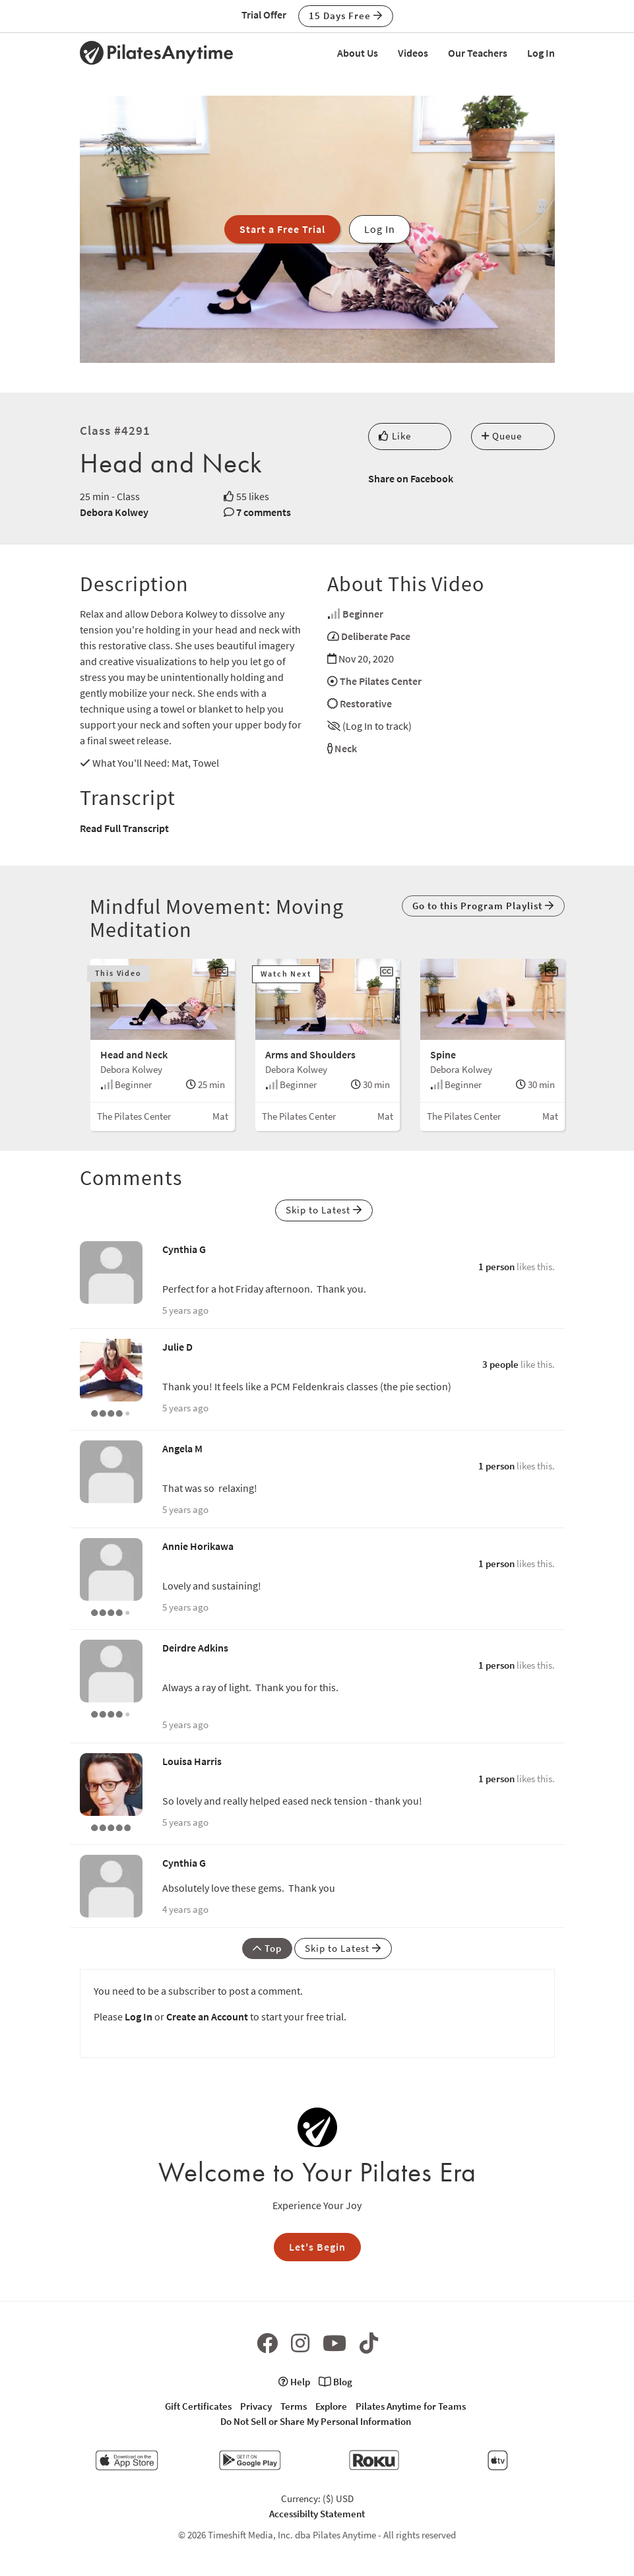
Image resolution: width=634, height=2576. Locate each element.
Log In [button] (379, 229)
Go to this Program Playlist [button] (483, 905)
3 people (500, 1364)
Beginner (362, 613)
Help (294, 2381)
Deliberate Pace (375, 636)
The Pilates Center (381, 681)
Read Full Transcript (124, 828)
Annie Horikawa (198, 1546)
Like (395, 436)
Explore (331, 2406)
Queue (502, 436)
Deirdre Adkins (195, 1647)
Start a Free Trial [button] (282, 229)
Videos (413, 52)
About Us (357, 52)
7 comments (263, 512)
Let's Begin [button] (317, 2246)
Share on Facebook (410, 478)
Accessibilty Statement (317, 2513)
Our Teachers (477, 52)
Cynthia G (184, 1249)
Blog (335, 2381)
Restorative (366, 703)
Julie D (177, 1346)
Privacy (256, 2406)
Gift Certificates (198, 2406)
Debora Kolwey (114, 512)
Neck (345, 748)
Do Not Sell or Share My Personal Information (315, 2421)
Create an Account (207, 2016)
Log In (541, 52)
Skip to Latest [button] (324, 1210)
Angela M (182, 1448)
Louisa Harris (192, 1761)
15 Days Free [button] (346, 15)
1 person (496, 1266)
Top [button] (267, 1948)
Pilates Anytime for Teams (411, 2406)
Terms (293, 2406)
